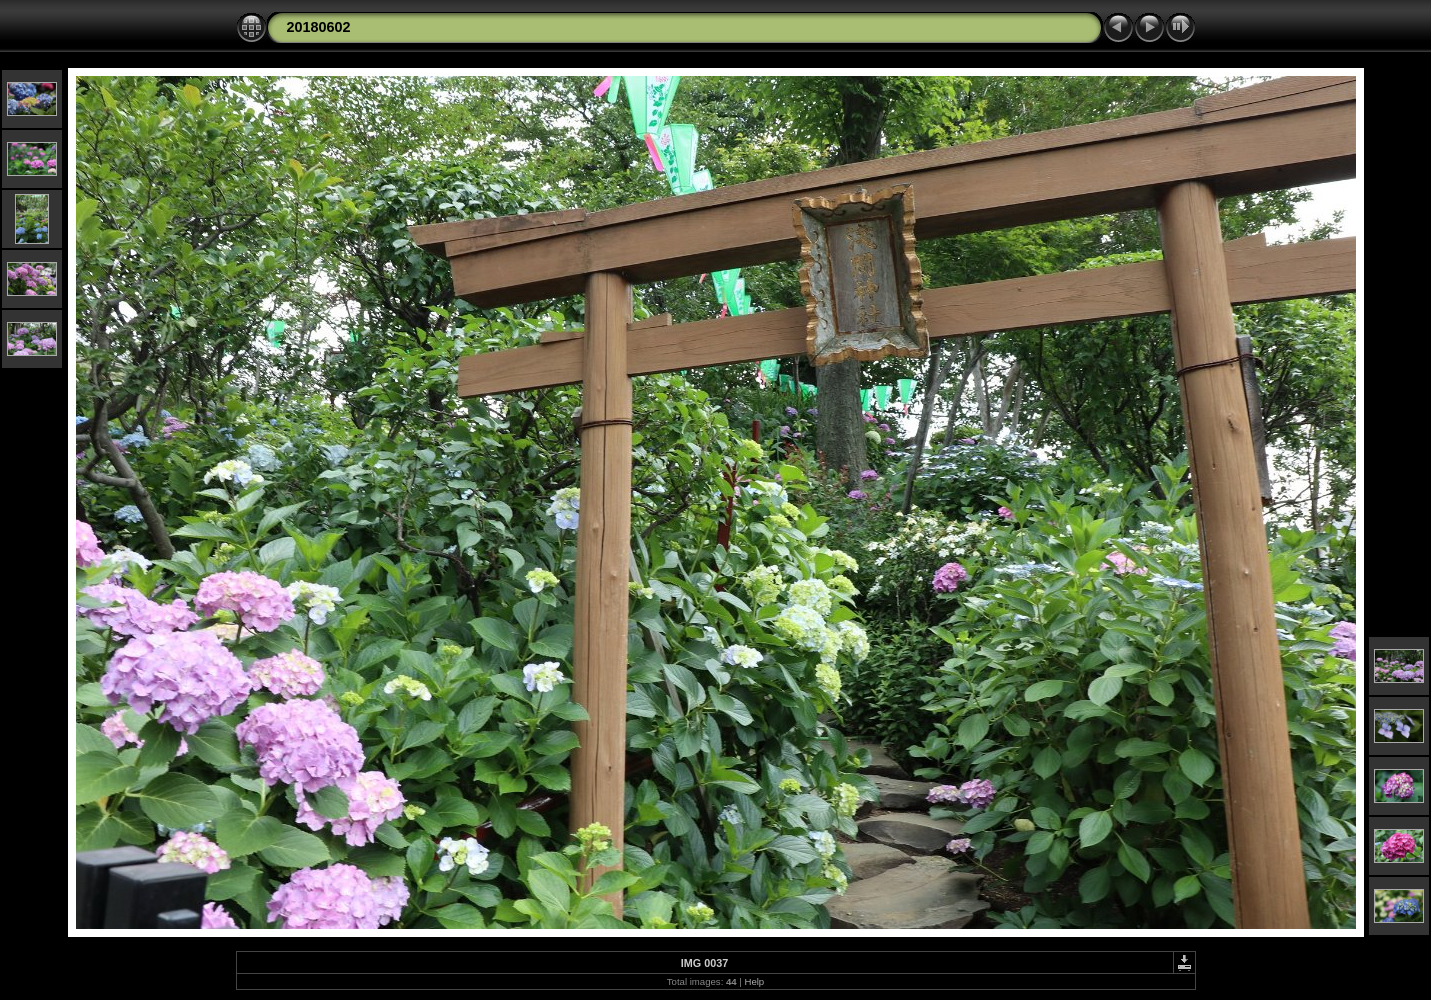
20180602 (319, 27)
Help (754, 981)
